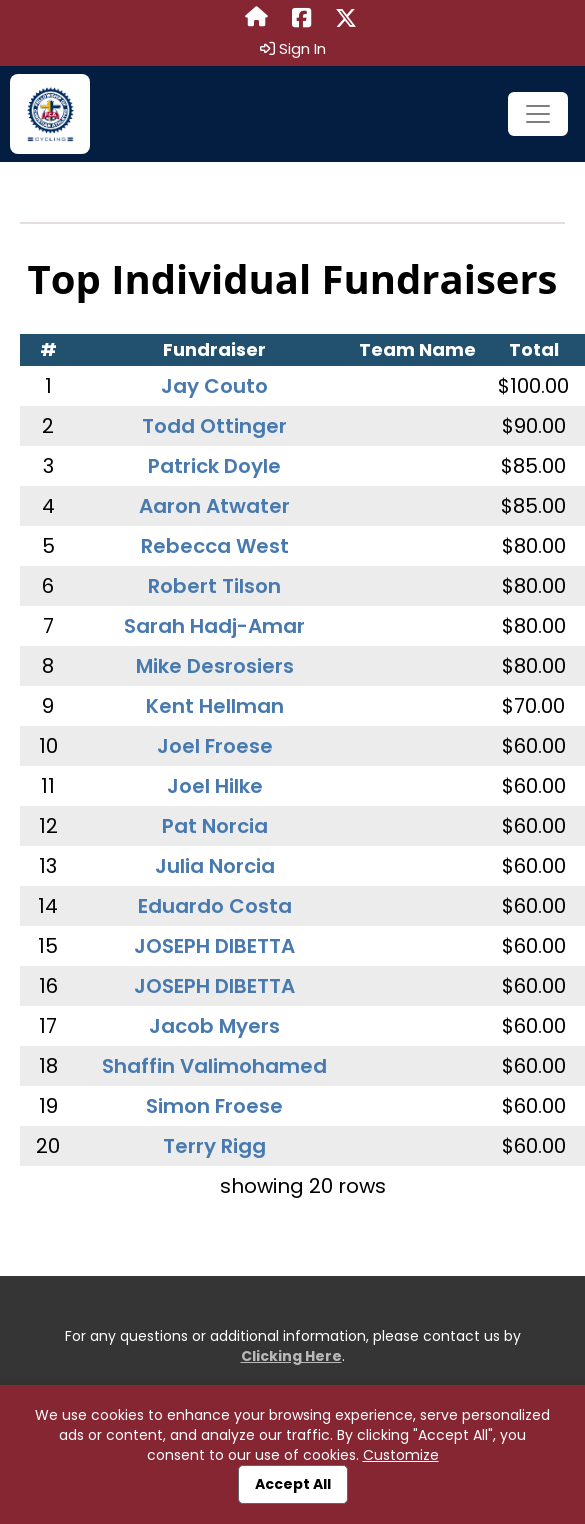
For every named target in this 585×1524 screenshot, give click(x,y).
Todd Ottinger (214, 426)
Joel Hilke (215, 786)
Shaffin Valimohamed (214, 1066)
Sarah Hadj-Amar (214, 626)
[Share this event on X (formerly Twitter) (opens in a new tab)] (346, 19)
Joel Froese (215, 746)
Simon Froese (214, 1106)
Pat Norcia (215, 826)
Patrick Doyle (214, 466)
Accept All (293, 1484)
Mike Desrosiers (215, 666)
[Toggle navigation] (538, 114)
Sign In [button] (293, 49)
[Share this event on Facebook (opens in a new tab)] (301, 19)
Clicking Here (291, 1356)
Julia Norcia (215, 866)
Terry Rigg (214, 1146)
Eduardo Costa (215, 906)
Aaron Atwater (214, 506)
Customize (401, 1455)
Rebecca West (215, 546)
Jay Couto (214, 386)
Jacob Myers (214, 1026)
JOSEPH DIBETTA (214, 946)
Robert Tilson (214, 586)
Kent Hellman (215, 706)
